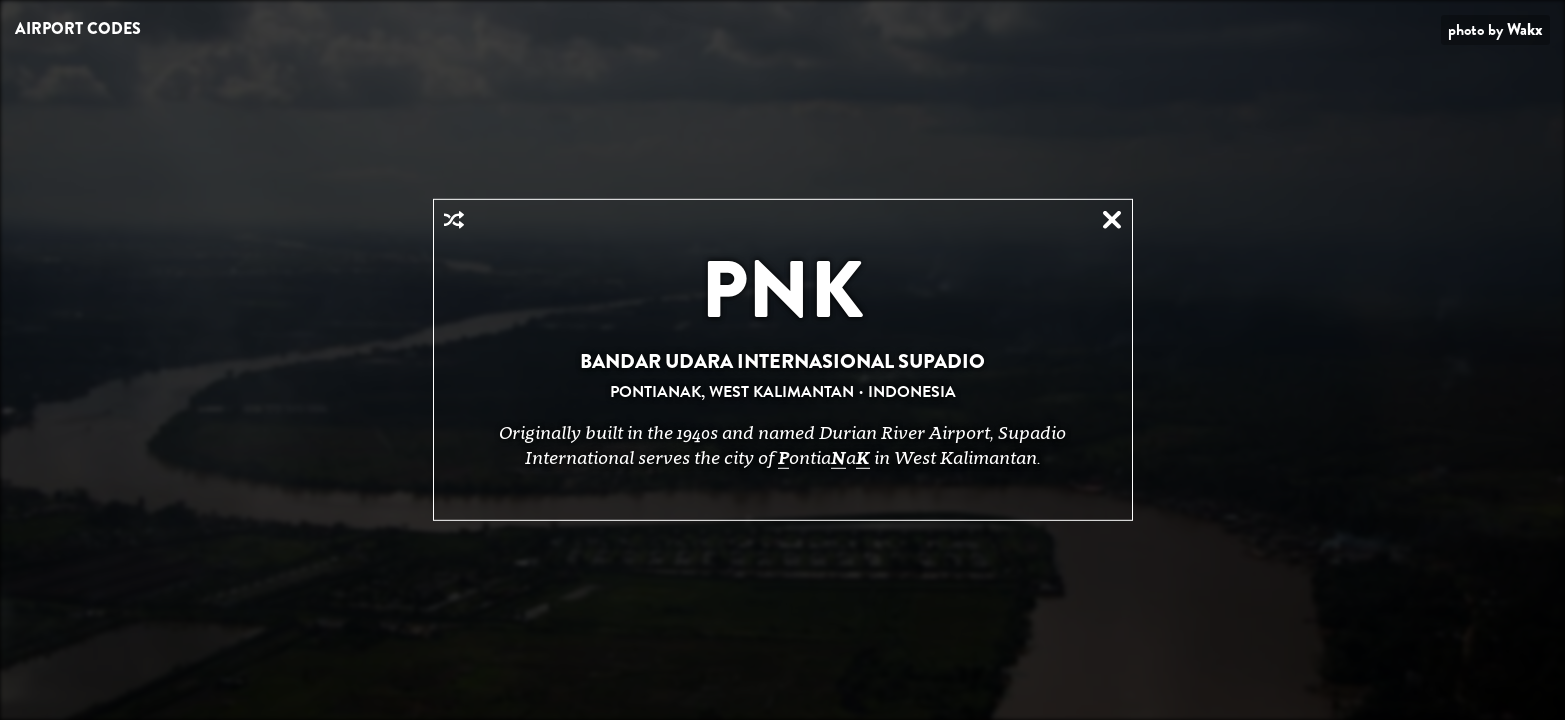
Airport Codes (78, 28)
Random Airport (454, 220)
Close (1112, 220)
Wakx (1525, 29)
